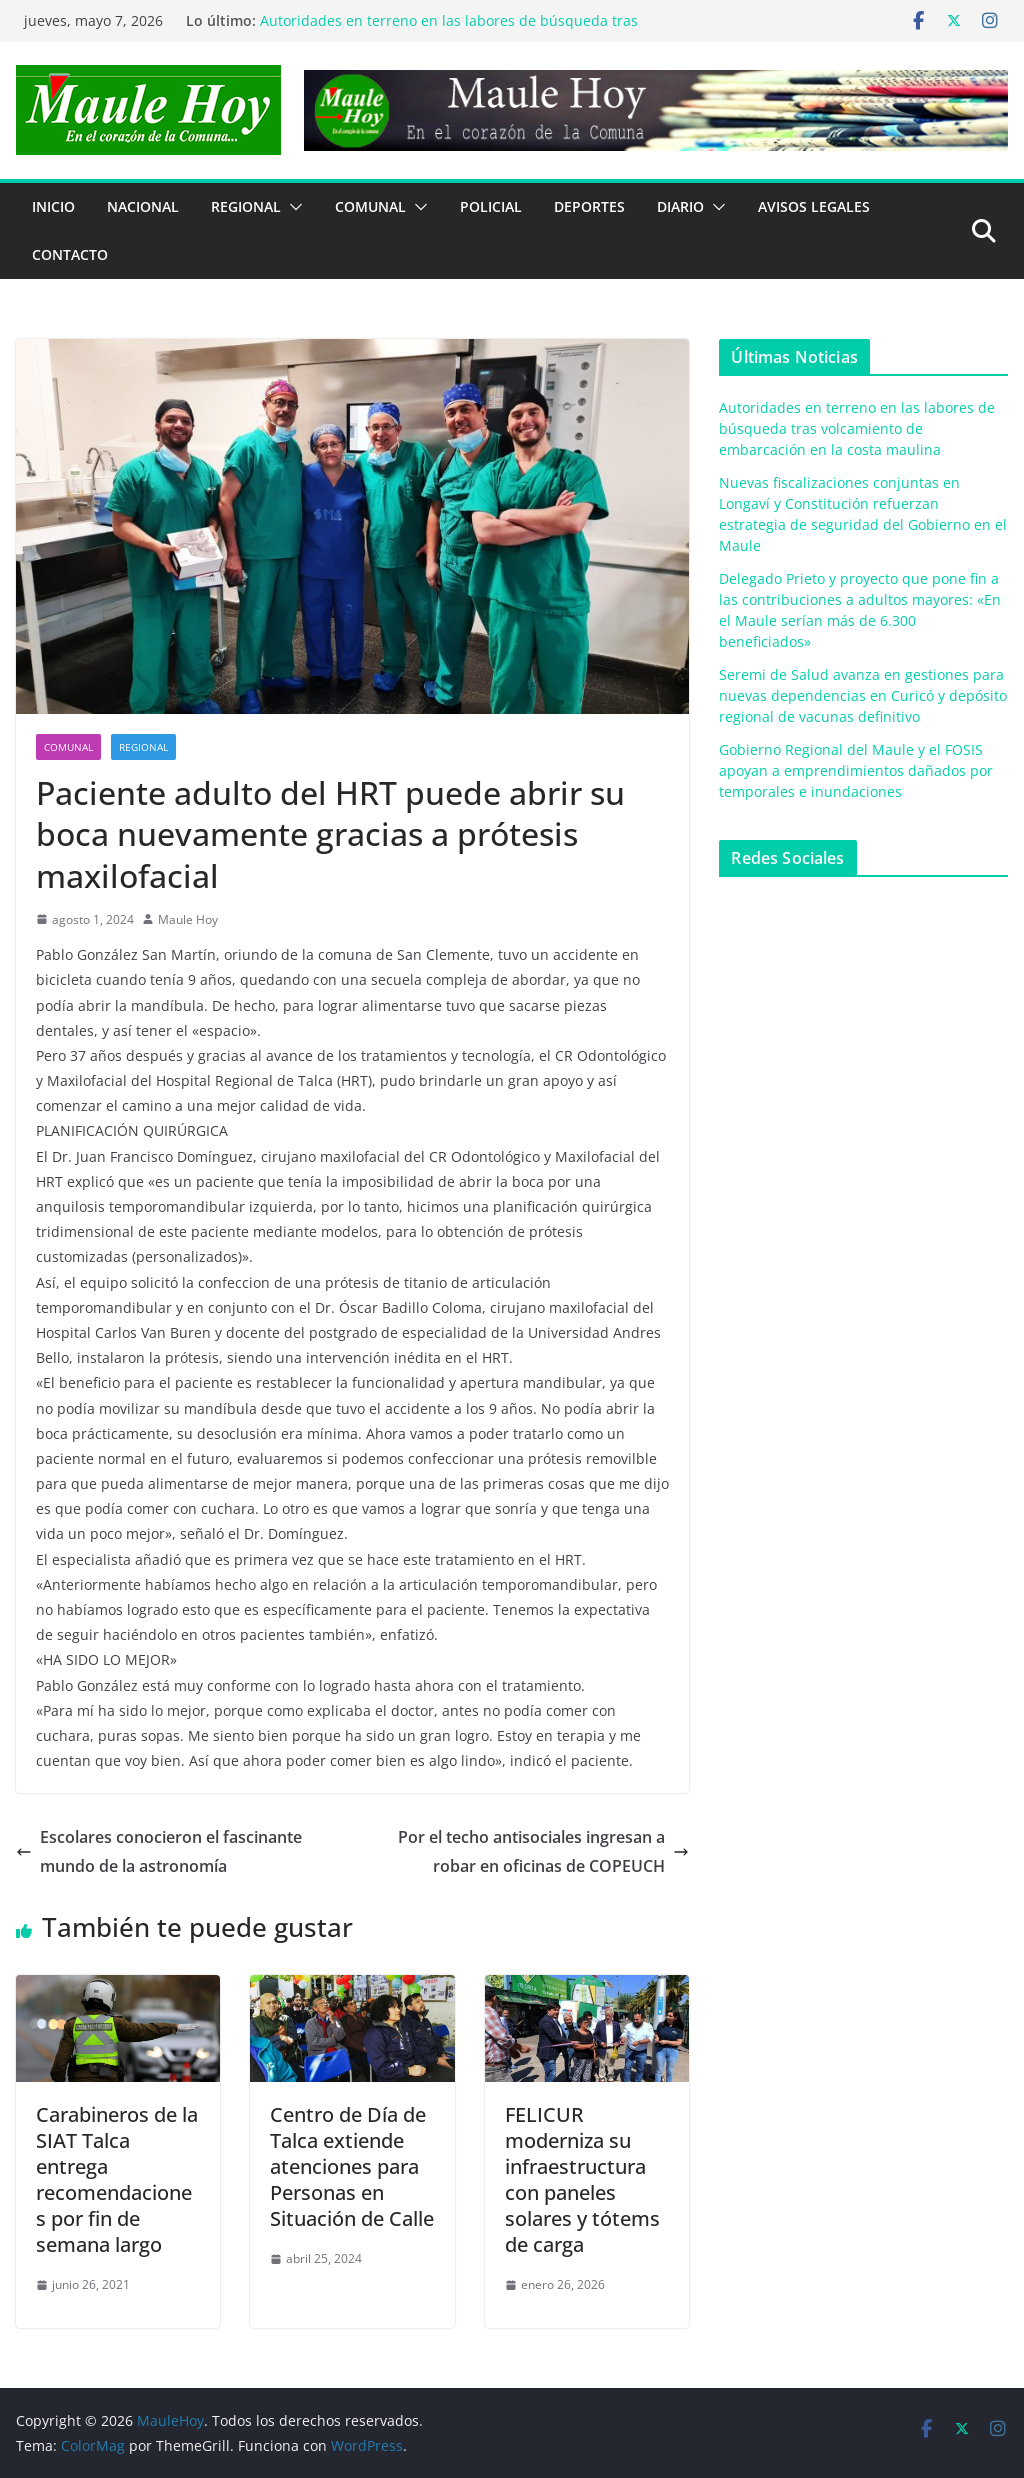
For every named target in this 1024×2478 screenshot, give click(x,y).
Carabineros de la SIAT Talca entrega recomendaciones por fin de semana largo (117, 2179)
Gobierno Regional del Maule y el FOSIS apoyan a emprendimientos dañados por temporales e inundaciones (856, 770)
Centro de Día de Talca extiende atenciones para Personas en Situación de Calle (352, 2166)
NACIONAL (143, 206)
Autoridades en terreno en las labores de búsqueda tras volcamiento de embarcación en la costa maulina (449, 30)
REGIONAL (246, 206)
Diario (680, 206)
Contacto (70, 254)
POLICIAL (491, 206)
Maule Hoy (188, 919)
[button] (292, 207)
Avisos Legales (814, 206)
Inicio (53, 206)
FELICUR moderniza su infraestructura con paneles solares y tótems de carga (582, 2179)
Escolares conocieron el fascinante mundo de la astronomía (159, 1851)
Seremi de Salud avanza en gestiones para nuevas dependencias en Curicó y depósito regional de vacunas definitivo (863, 695)
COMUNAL (370, 206)
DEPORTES (589, 206)
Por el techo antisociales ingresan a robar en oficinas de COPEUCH (543, 1851)
